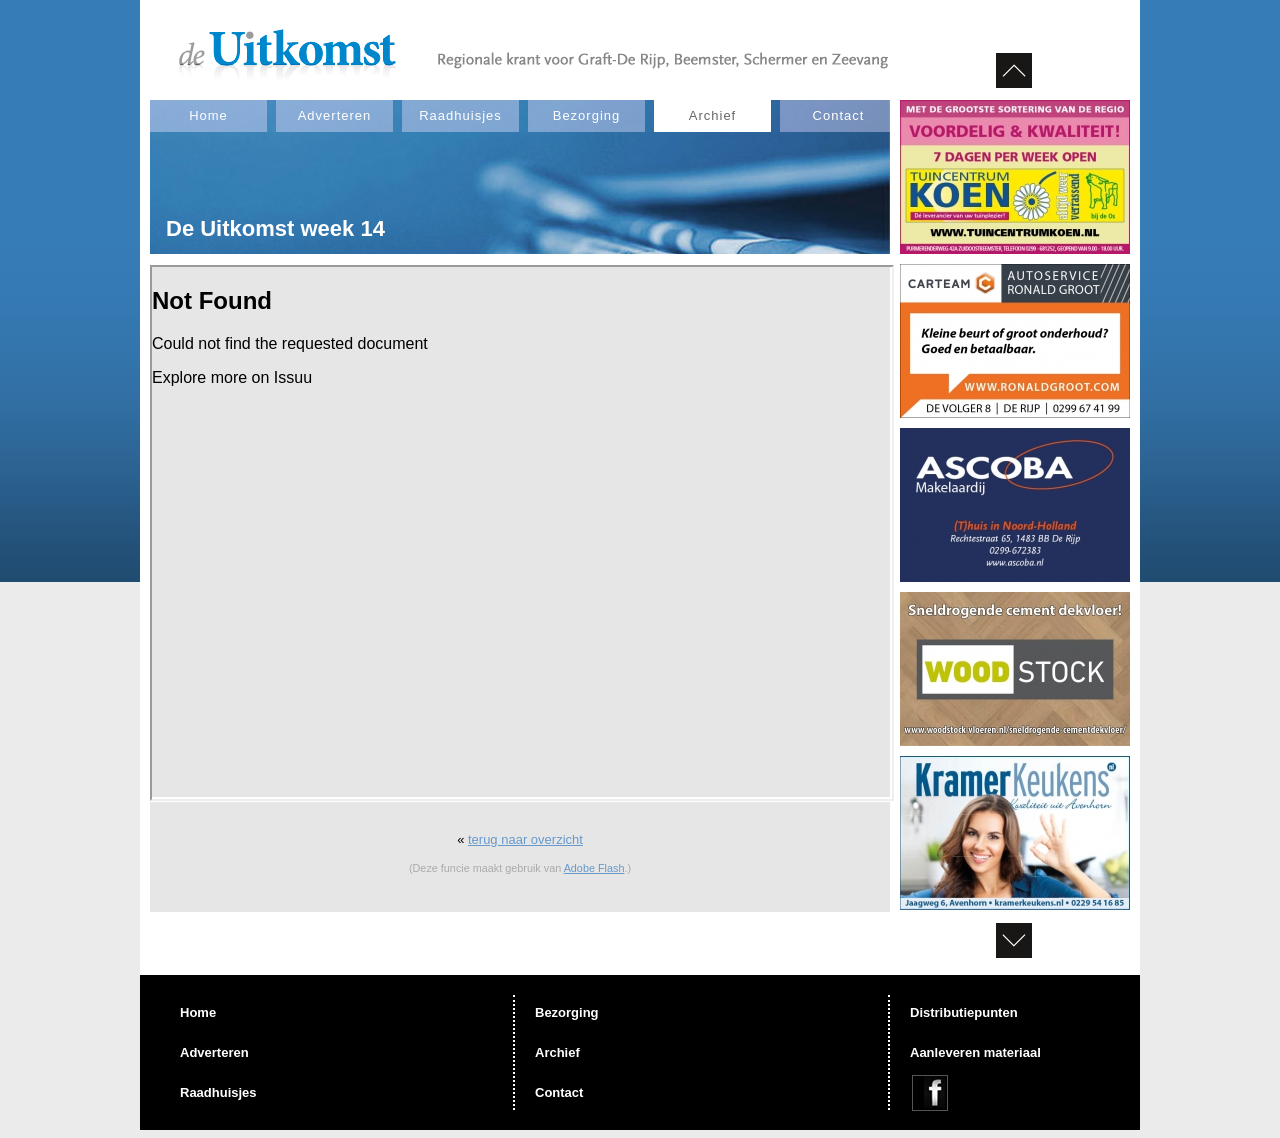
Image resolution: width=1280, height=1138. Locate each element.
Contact (839, 115)
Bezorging (587, 115)
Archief (712, 115)
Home (208, 115)
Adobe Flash (594, 868)
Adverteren (335, 115)
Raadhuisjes (460, 115)
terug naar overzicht (525, 839)
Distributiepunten (964, 1012)
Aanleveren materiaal (975, 1052)
